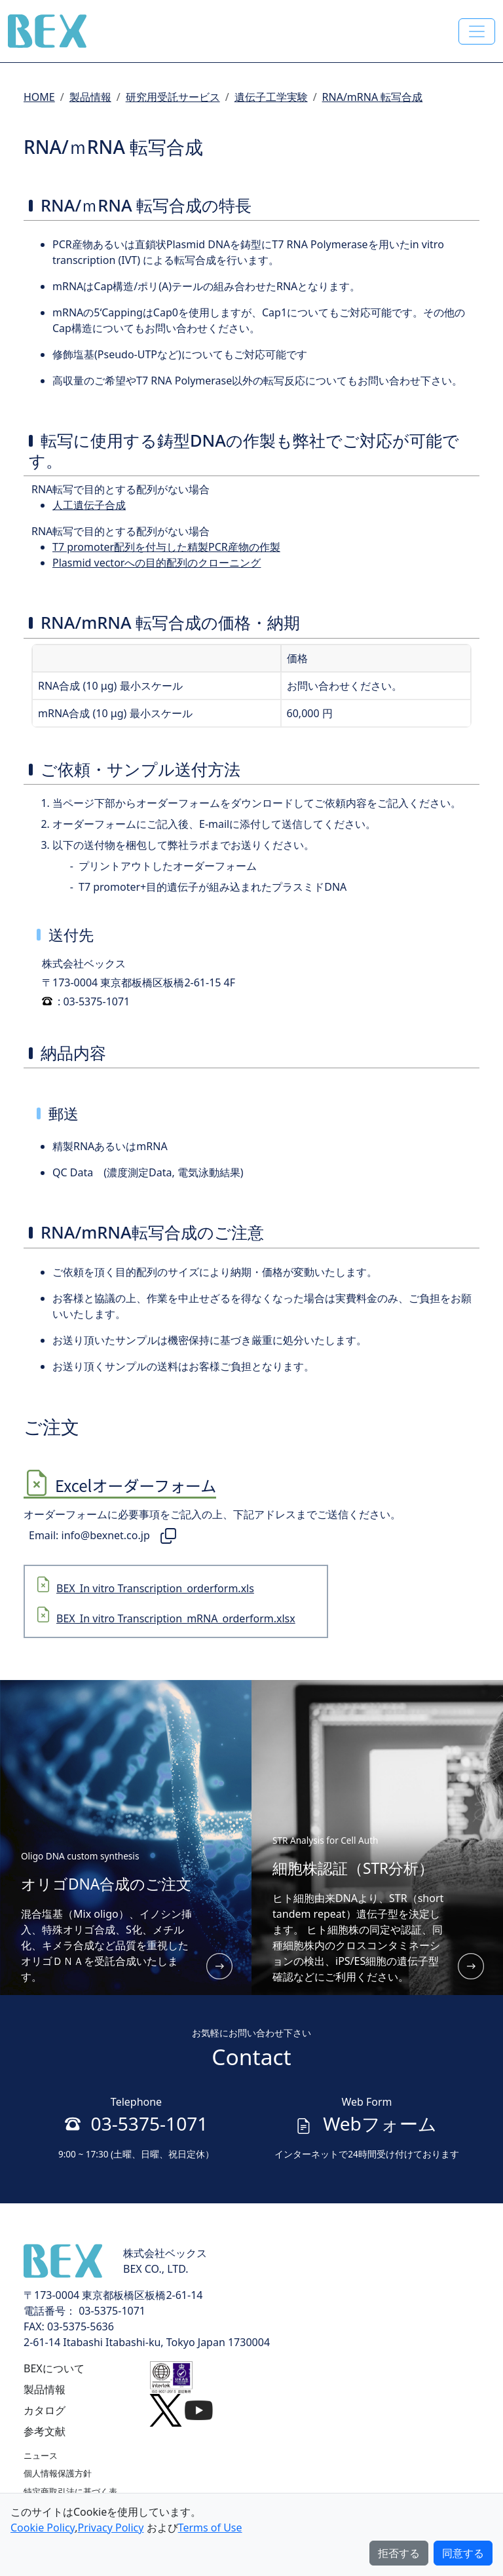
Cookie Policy (42, 2527)
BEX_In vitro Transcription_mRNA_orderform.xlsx (175, 1618)
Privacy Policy (110, 2527)
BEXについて (54, 2368)
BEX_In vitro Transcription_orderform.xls (155, 1588)
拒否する (399, 2553)
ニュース (41, 2455)
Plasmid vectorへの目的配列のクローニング (156, 562)
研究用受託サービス (173, 97)
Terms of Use (210, 2527)
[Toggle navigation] (476, 31)
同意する (463, 2553)
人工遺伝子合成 (89, 505)
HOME (39, 97)
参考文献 (44, 2431)
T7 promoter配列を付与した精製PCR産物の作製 (166, 547)
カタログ (44, 2410)
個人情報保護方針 (58, 2473)
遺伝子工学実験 (271, 97)
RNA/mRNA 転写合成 (372, 97)
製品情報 (90, 97)
